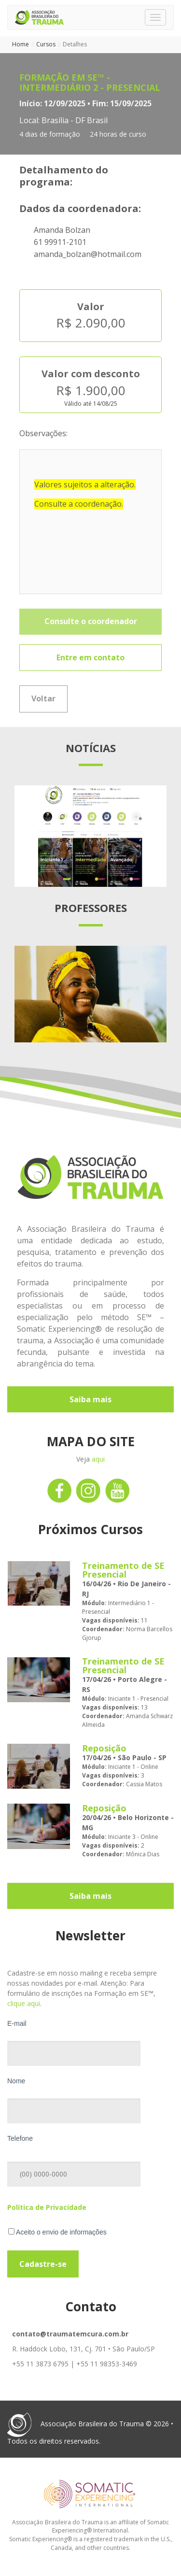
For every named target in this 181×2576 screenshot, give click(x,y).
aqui (98, 1459)
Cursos (46, 44)
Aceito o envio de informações (57, 2232)
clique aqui (23, 2003)
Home (20, 44)
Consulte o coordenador (90, 621)
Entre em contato (90, 657)
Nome (16, 2081)
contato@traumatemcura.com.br (70, 2333)
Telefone (20, 2138)
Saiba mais (90, 1399)
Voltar (43, 698)
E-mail (17, 2023)
